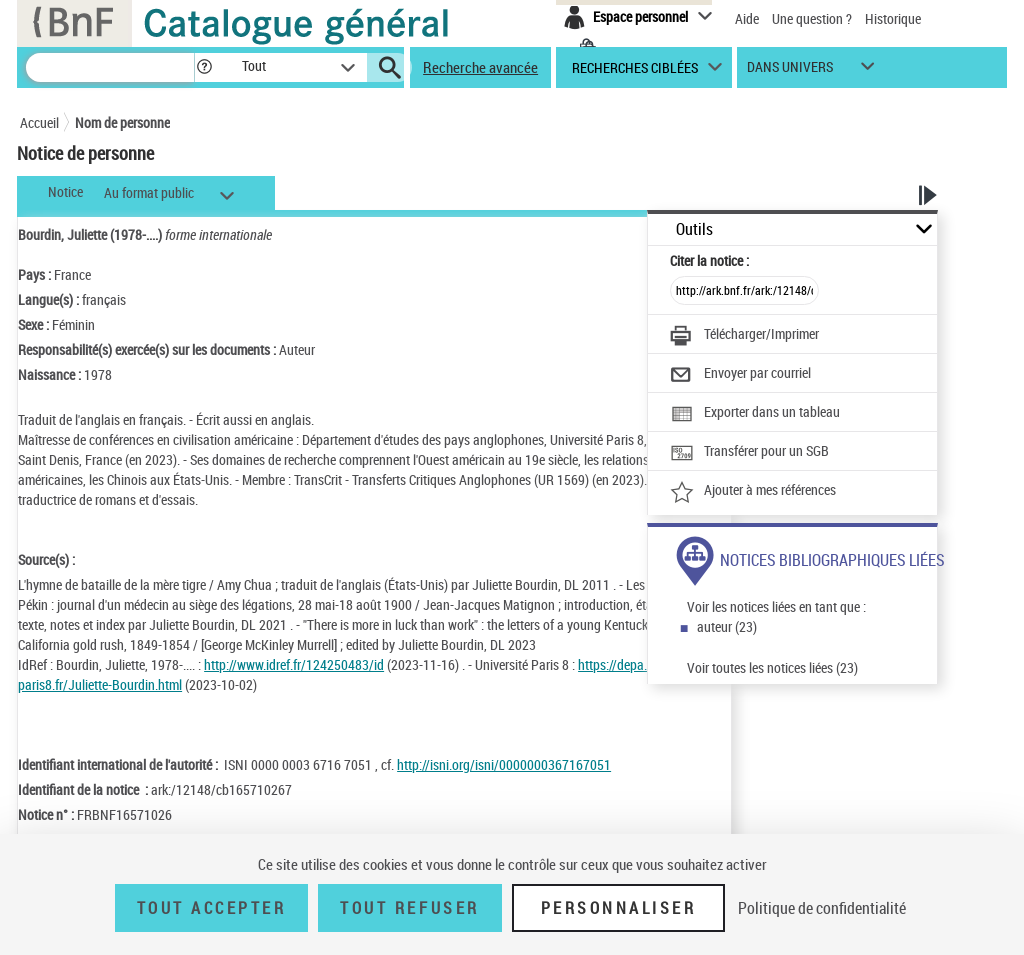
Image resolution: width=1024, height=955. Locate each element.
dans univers (790, 71)
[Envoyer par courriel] (740, 375)
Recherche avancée (480, 67)
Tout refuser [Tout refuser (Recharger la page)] (409, 908)
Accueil (39, 122)
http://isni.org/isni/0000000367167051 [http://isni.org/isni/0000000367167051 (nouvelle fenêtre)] (504, 764)
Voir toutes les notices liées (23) (772, 667)
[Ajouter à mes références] (753, 492)
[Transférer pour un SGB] (749, 453)
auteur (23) (727, 626)
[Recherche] (110, 67)
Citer (709, 260)
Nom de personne (122, 122)
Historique (893, 18)
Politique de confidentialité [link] (822, 908)
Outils (694, 229)
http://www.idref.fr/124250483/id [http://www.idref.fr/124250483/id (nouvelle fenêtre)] (294, 664)
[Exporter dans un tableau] (755, 414)
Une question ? (812, 18)
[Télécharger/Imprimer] (744, 336)
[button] (204, 67)
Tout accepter (212, 908)
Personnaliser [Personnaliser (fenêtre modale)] (619, 908)
